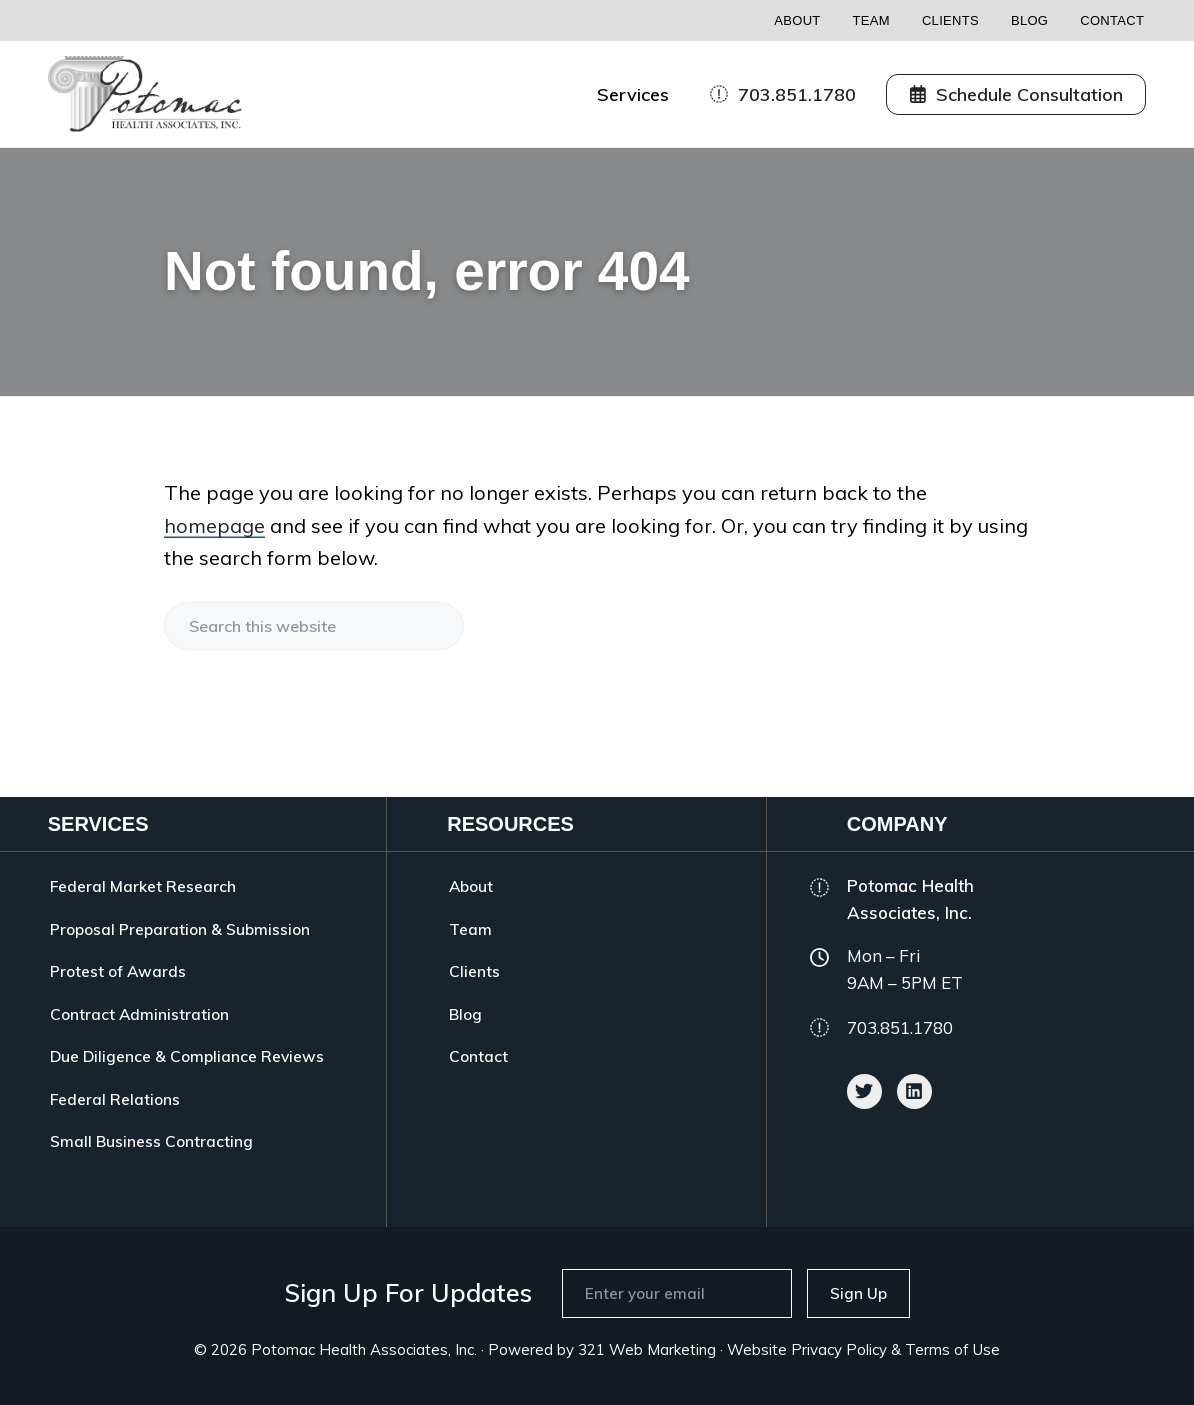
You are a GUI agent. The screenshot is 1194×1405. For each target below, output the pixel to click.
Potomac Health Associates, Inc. (364, 1349)
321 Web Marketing (647, 1349)
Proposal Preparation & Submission (180, 929)
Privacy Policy (839, 1349)
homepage (214, 525)
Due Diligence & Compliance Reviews (187, 1056)
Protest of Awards (118, 971)
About (797, 20)
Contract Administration (139, 1014)
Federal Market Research (143, 886)
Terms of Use (952, 1349)
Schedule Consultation (1016, 94)
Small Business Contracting (151, 1141)
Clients (950, 20)
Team (871, 20)
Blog (1029, 20)
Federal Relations (115, 1099)
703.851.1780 (783, 94)
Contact (1112, 20)
